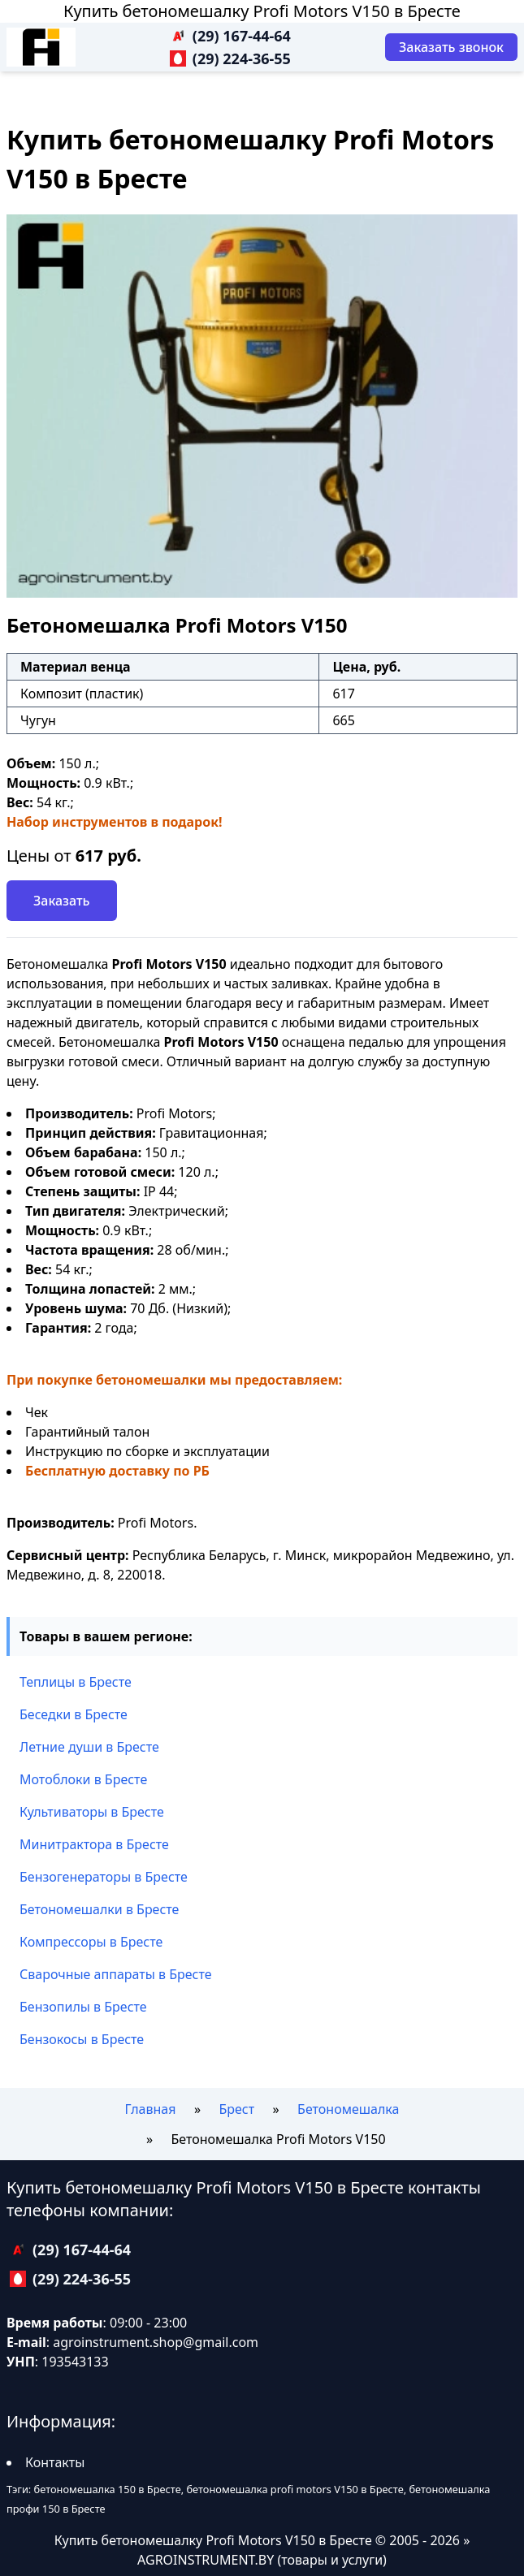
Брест (236, 2109)
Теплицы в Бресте (75, 1682)
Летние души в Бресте (89, 1747)
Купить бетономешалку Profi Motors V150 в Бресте (262, 11)
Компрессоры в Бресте (90, 1942)
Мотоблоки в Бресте (83, 1779)
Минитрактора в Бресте (94, 1844)
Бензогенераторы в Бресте (103, 1877)
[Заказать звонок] (451, 47)
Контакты (54, 2462)
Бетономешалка (348, 2109)
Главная (150, 2109)
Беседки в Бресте (73, 1714)
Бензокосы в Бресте (81, 2039)
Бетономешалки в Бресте (99, 1909)
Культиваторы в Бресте (91, 1812)
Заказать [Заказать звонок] (61, 901)
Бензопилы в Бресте (83, 2007)
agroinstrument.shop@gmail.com (155, 2342)
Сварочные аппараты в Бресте (115, 1974)
